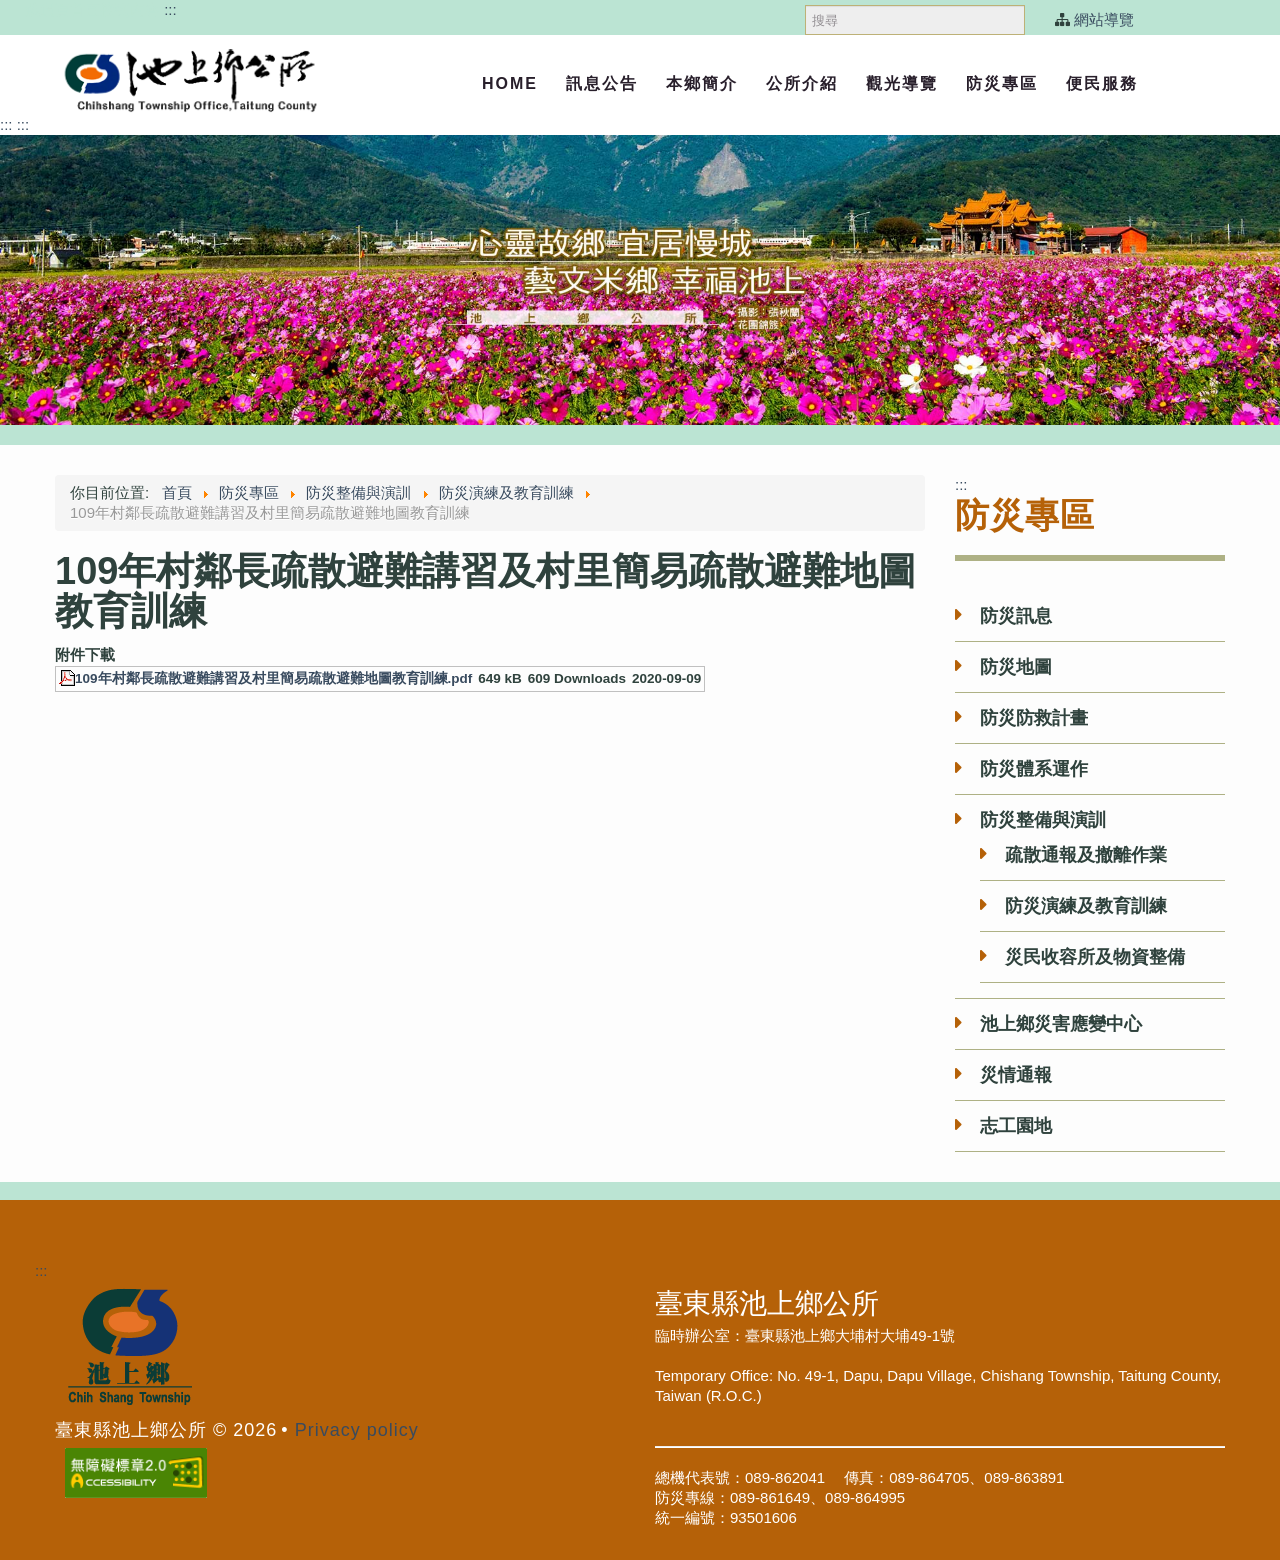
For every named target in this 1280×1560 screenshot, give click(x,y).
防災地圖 (1016, 667)
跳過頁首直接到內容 (92, 9)
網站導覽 (1104, 19)
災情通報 (1016, 1075)
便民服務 (1102, 83)
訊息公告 (602, 83)
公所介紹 (802, 83)
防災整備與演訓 (1043, 820)
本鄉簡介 (702, 83)
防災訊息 (1016, 616)
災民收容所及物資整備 (1095, 957)
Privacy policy (357, 1430)
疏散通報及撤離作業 (1086, 855)
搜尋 (805, 0)
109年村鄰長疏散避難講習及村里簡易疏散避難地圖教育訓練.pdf (273, 678)
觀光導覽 (902, 83)
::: (170, 9)
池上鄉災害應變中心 (1061, 1024)
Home (510, 83)
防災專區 (1002, 83)
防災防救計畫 (1034, 718)
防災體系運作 (1034, 769)
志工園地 (1016, 1126)
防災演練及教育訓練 (1086, 906)
